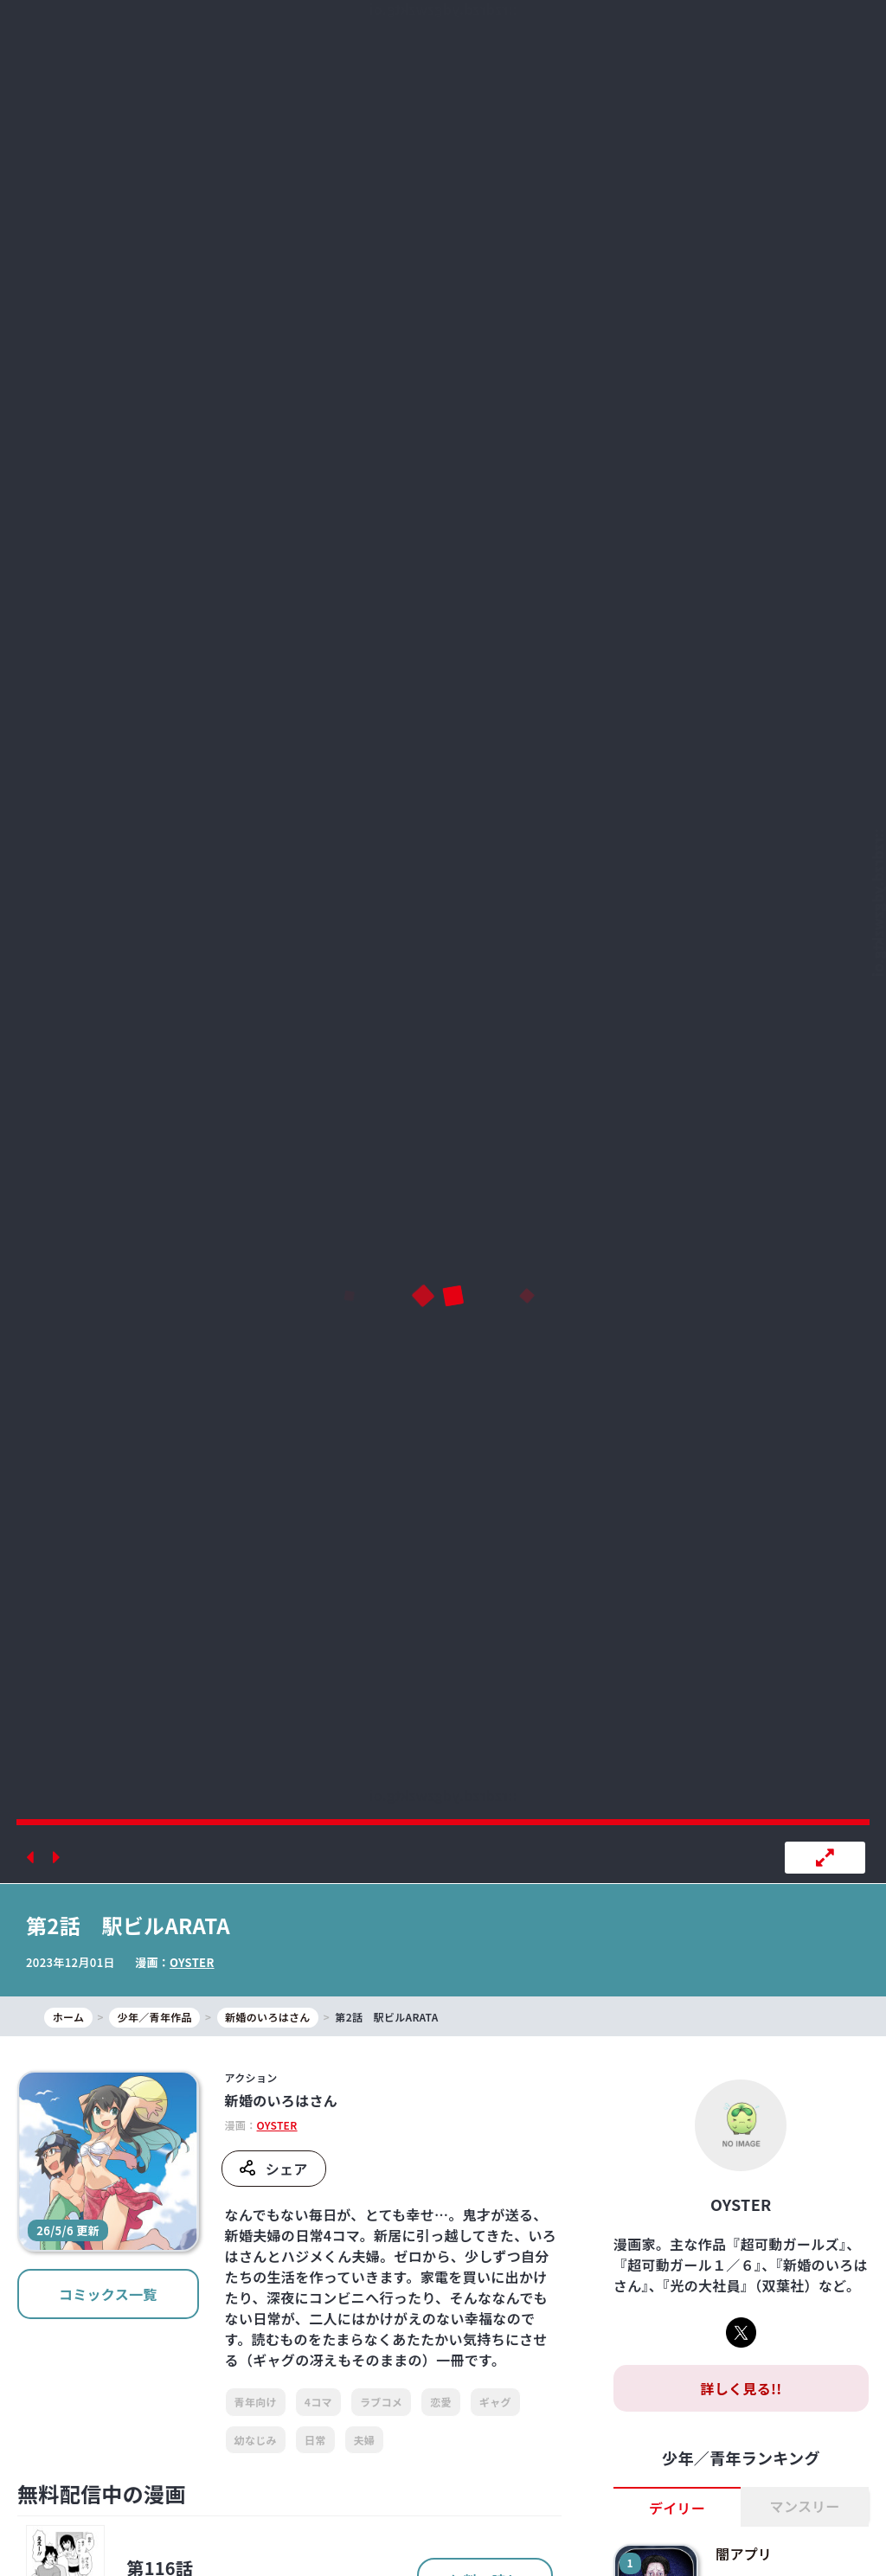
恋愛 (441, 2401)
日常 (315, 2439)
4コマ (318, 2401)
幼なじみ (255, 2439)
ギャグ (495, 2401)
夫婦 (365, 2439)
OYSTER (192, 1962)
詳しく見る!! (740, 2388)
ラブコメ (381, 2401)
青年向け (255, 2401)
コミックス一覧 (108, 2294)
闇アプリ (744, 2553)
